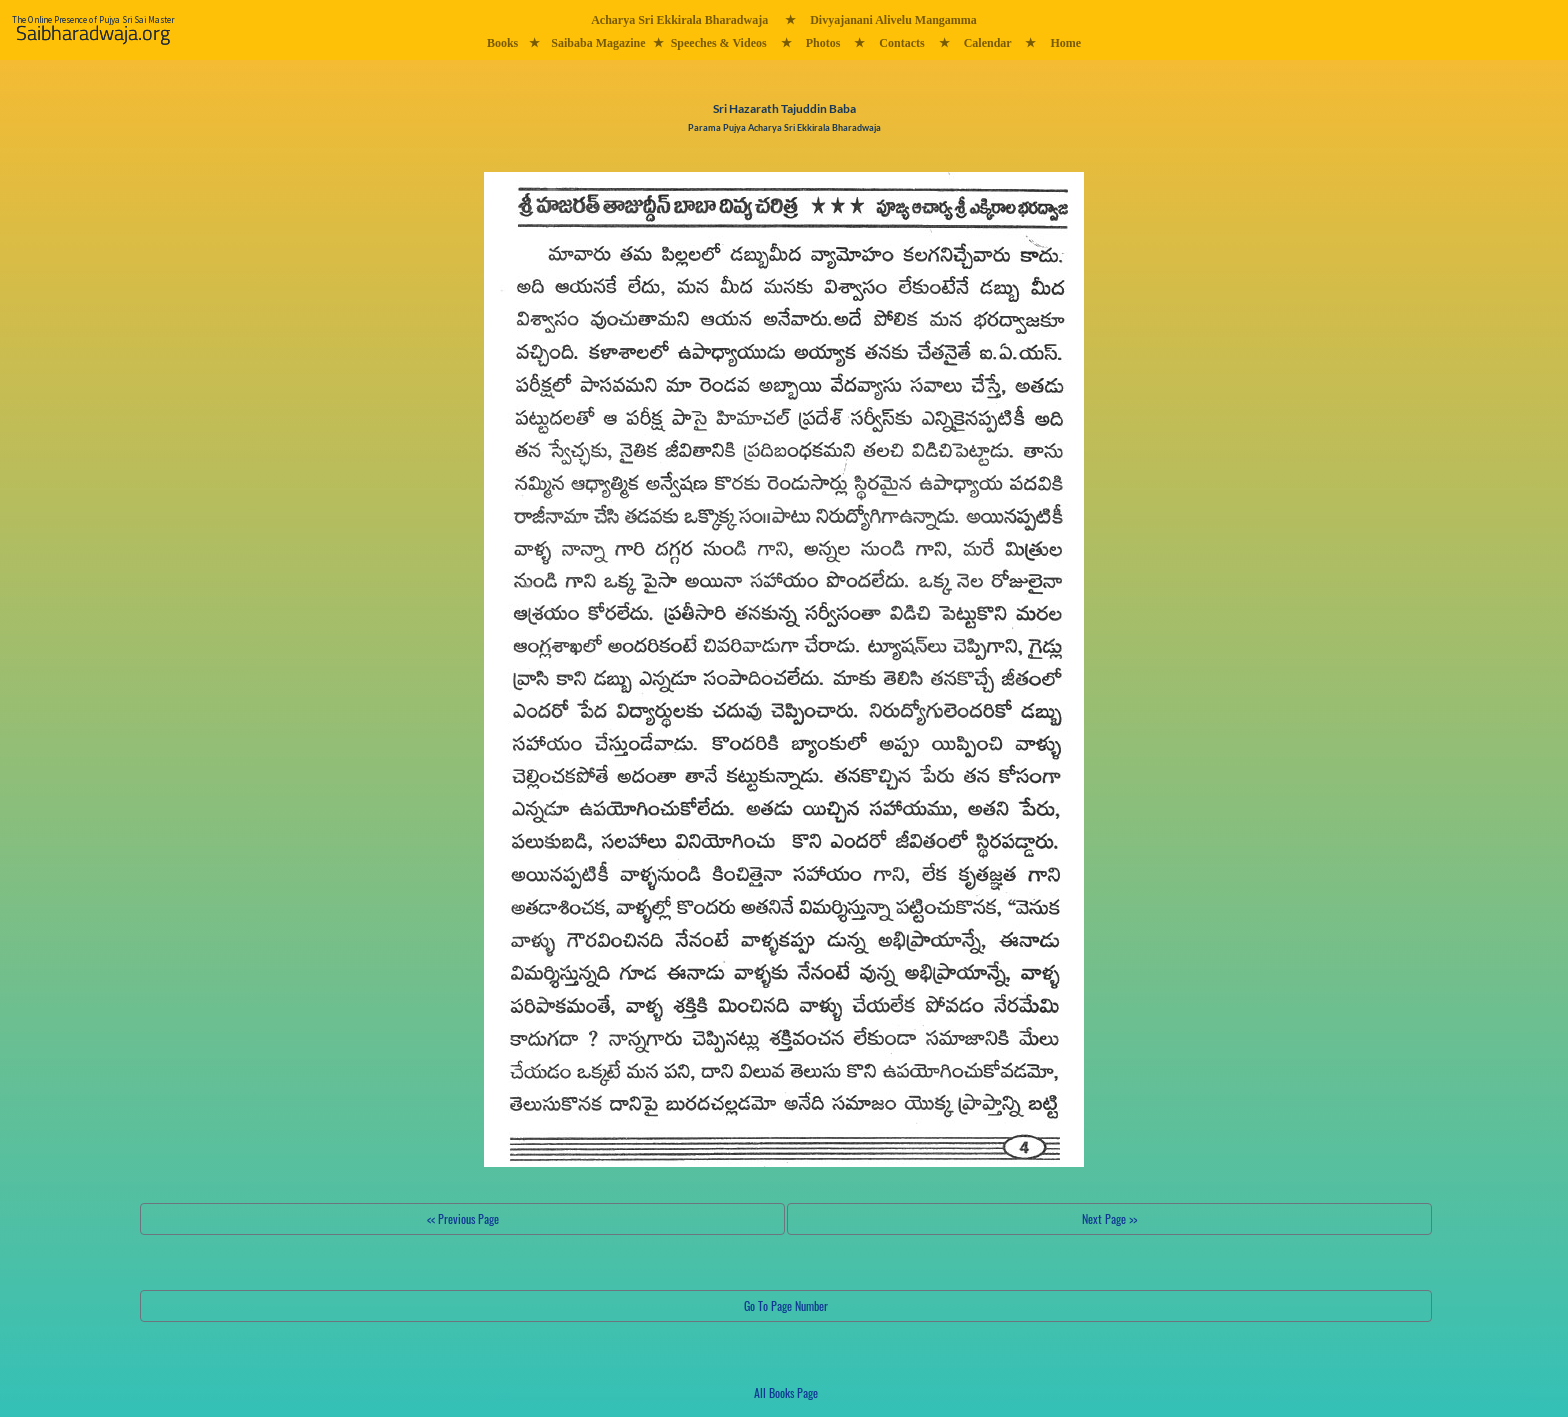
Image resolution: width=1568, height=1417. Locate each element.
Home (1065, 43)
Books (502, 43)
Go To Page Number (786, 1305)
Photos (823, 43)
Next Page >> (1109, 1218)
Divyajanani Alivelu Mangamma (893, 20)
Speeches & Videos (719, 43)
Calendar (988, 43)
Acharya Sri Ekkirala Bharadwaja (679, 20)
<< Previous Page (463, 1218)
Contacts (901, 43)
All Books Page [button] (786, 1392)
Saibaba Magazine (598, 43)
